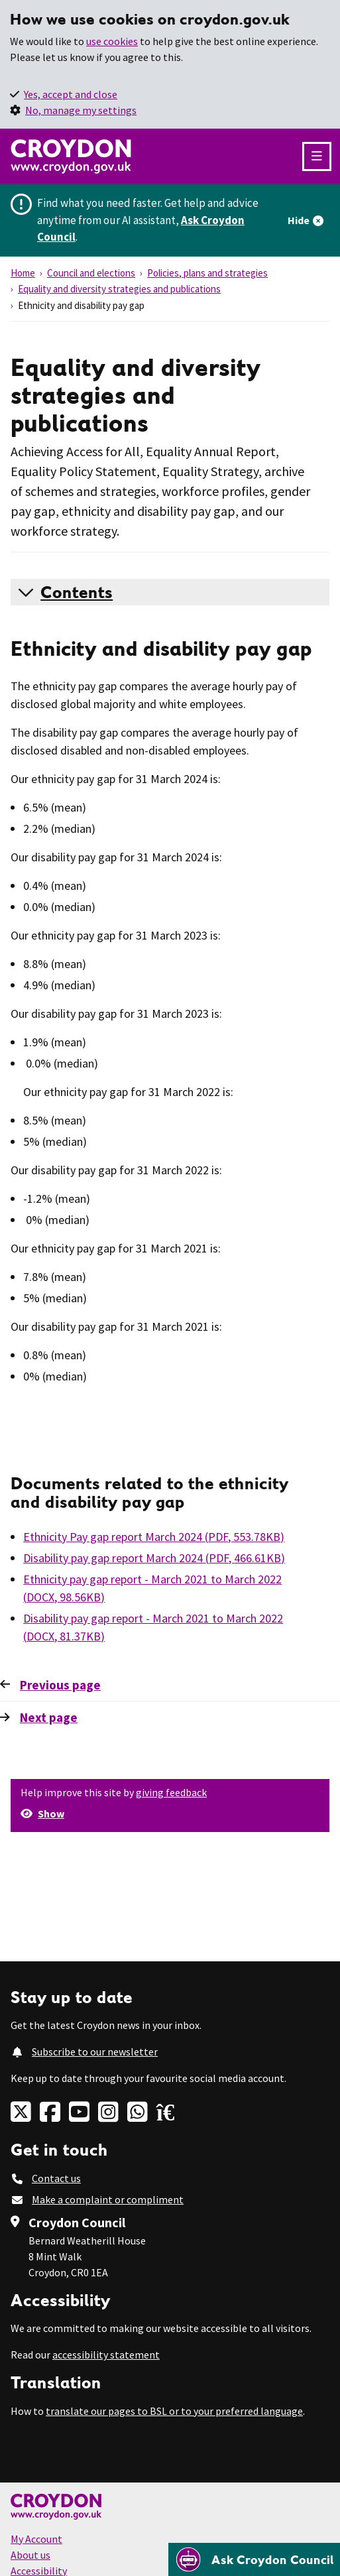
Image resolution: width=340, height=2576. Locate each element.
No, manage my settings (81, 110)
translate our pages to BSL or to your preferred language (174, 2411)
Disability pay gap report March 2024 (154, 1557)
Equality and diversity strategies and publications (119, 288)
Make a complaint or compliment (108, 2199)
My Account (36, 2538)
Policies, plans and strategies (207, 273)
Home (23, 273)
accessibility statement (106, 2354)
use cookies (112, 41)
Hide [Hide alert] (299, 220)
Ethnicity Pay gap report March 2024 (153, 1536)
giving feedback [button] (171, 1792)
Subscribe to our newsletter (95, 2051)
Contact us (56, 2178)
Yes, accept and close (70, 94)
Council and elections (91, 273)
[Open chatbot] (254, 2559)
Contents (76, 592)
